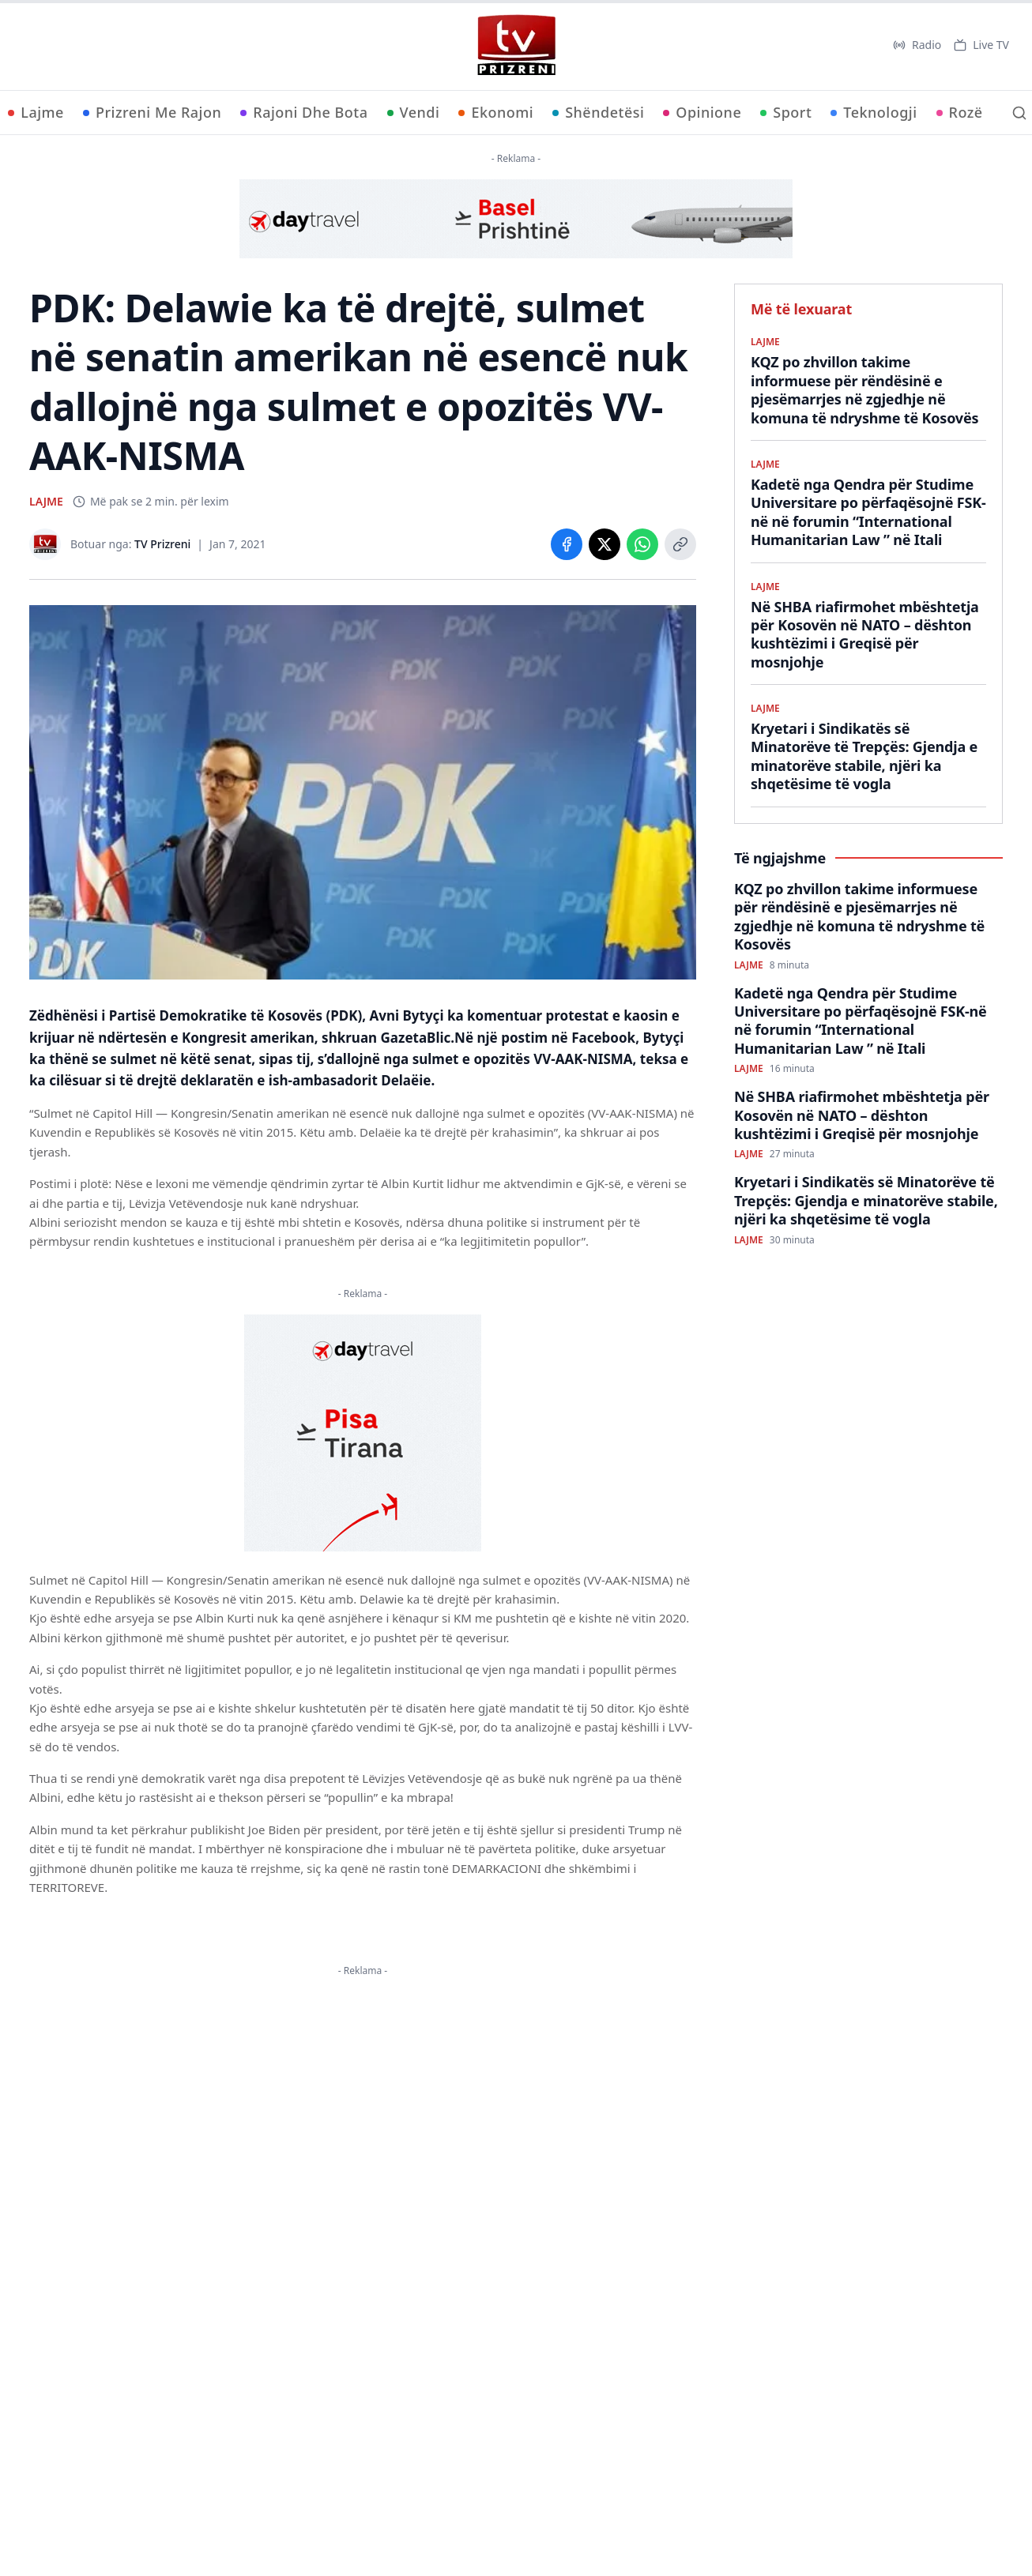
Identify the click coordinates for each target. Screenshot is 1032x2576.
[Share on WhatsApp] (642, 544)
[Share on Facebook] (566, 544)
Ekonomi (495, 112)
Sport (786, 112)
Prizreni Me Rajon (152, 112)
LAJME (46, 501)
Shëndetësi (598, 112)
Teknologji (873, 112)
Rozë (959, 112)
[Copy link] (680, 544)
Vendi (413, 112)
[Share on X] (604, 544)
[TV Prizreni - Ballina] (516, 45)
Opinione (702, 112)
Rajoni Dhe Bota (303, 112)
